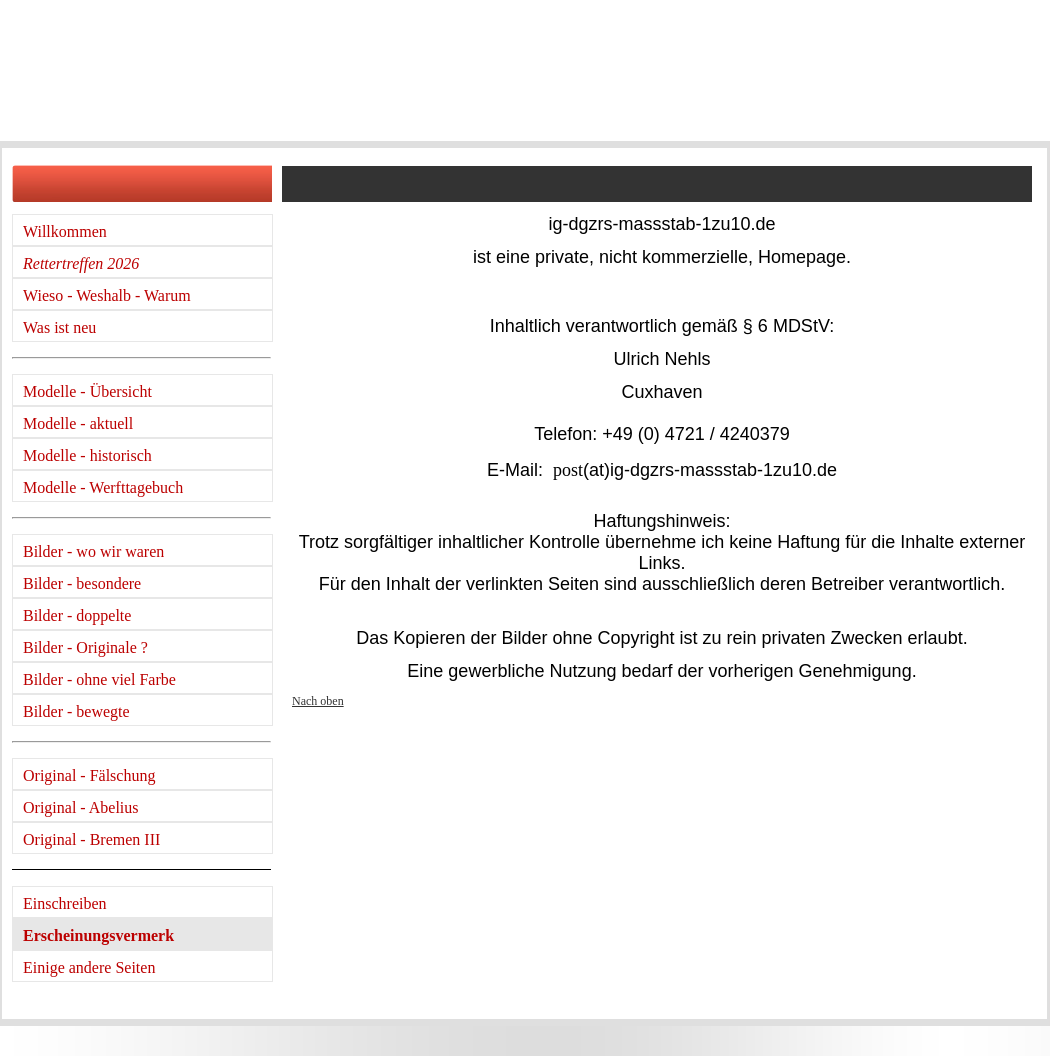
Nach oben (318, 701)
